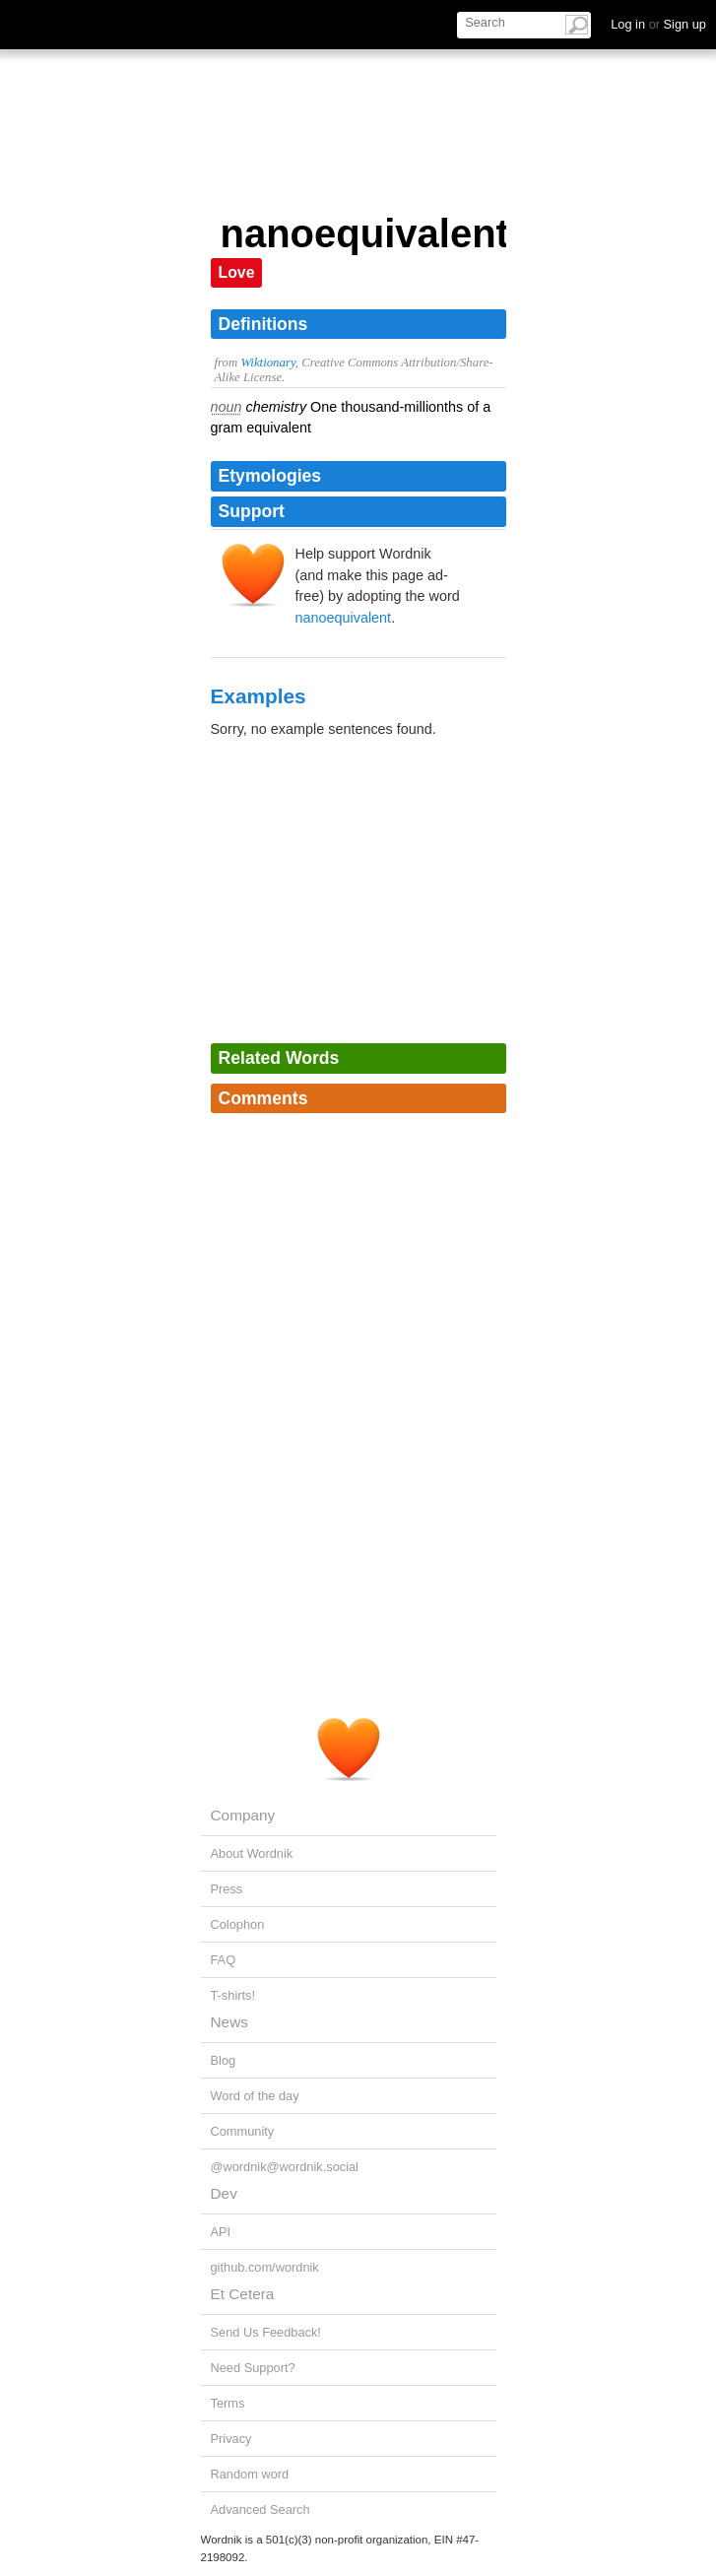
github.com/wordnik (265, 2267)
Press (227, 1889)
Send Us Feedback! (266, 2332)
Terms (228, 2403)
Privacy (231, 2438)
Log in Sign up (658, 24)
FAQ (223, 1959)
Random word (250, 2474)
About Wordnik (252, 1853)
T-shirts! (233, 1995)
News (229, 2022)
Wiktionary (267, 362)
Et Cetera (243, 2293)
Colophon (238, 1924)
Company (243, 1815)
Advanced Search (260, 2509)
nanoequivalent (343, 618)
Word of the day (255, 2095)
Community (243, 2131)
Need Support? (253, 2367)
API (221, 2231)
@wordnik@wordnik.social (284, 2166)
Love (237, 272)
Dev (224, 2193)
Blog (223, 2060)
